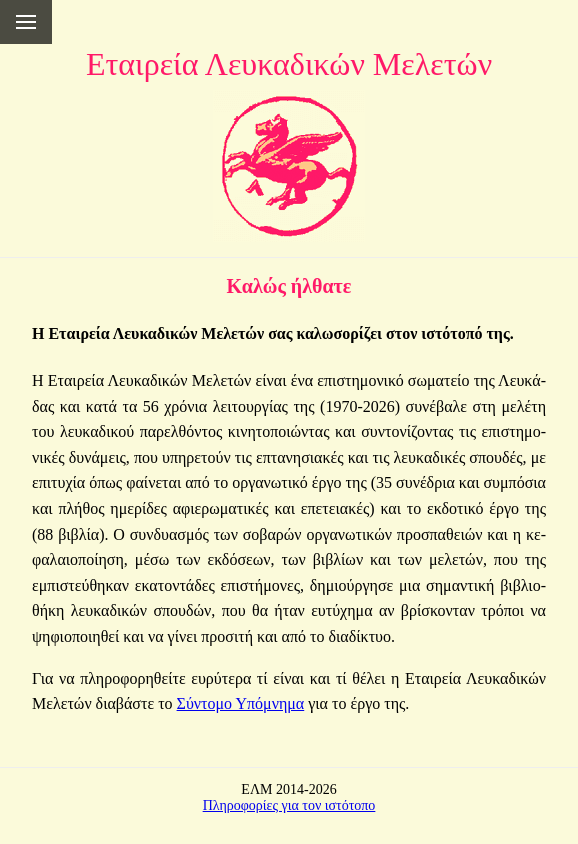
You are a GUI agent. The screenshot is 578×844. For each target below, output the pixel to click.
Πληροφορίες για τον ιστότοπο (289, 805)
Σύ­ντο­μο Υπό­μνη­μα (241, 703)
